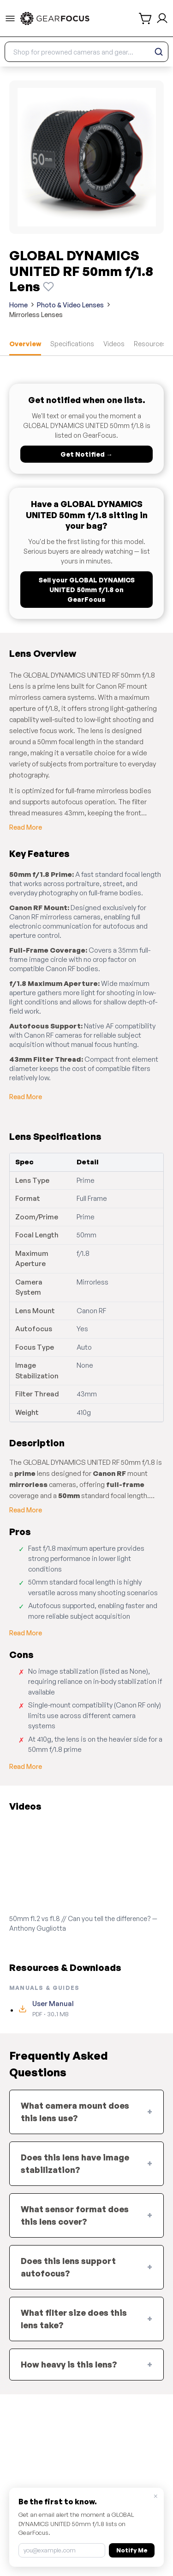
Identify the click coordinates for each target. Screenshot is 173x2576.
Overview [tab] (25, 344)
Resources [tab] (150, 344)
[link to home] (54, 18)
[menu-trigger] (10, 18)
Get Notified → (86, 454)
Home (18, 305)
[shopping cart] (146, 18)
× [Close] (155, 2496)
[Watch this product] (48, 286)
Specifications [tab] (72, 344)
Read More (25, 827)
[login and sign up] (162, 18)
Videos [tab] (114, 344)
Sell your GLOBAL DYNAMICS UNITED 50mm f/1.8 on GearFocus (87, 589)
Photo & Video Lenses (70, 305)
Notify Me (131, 2550)
